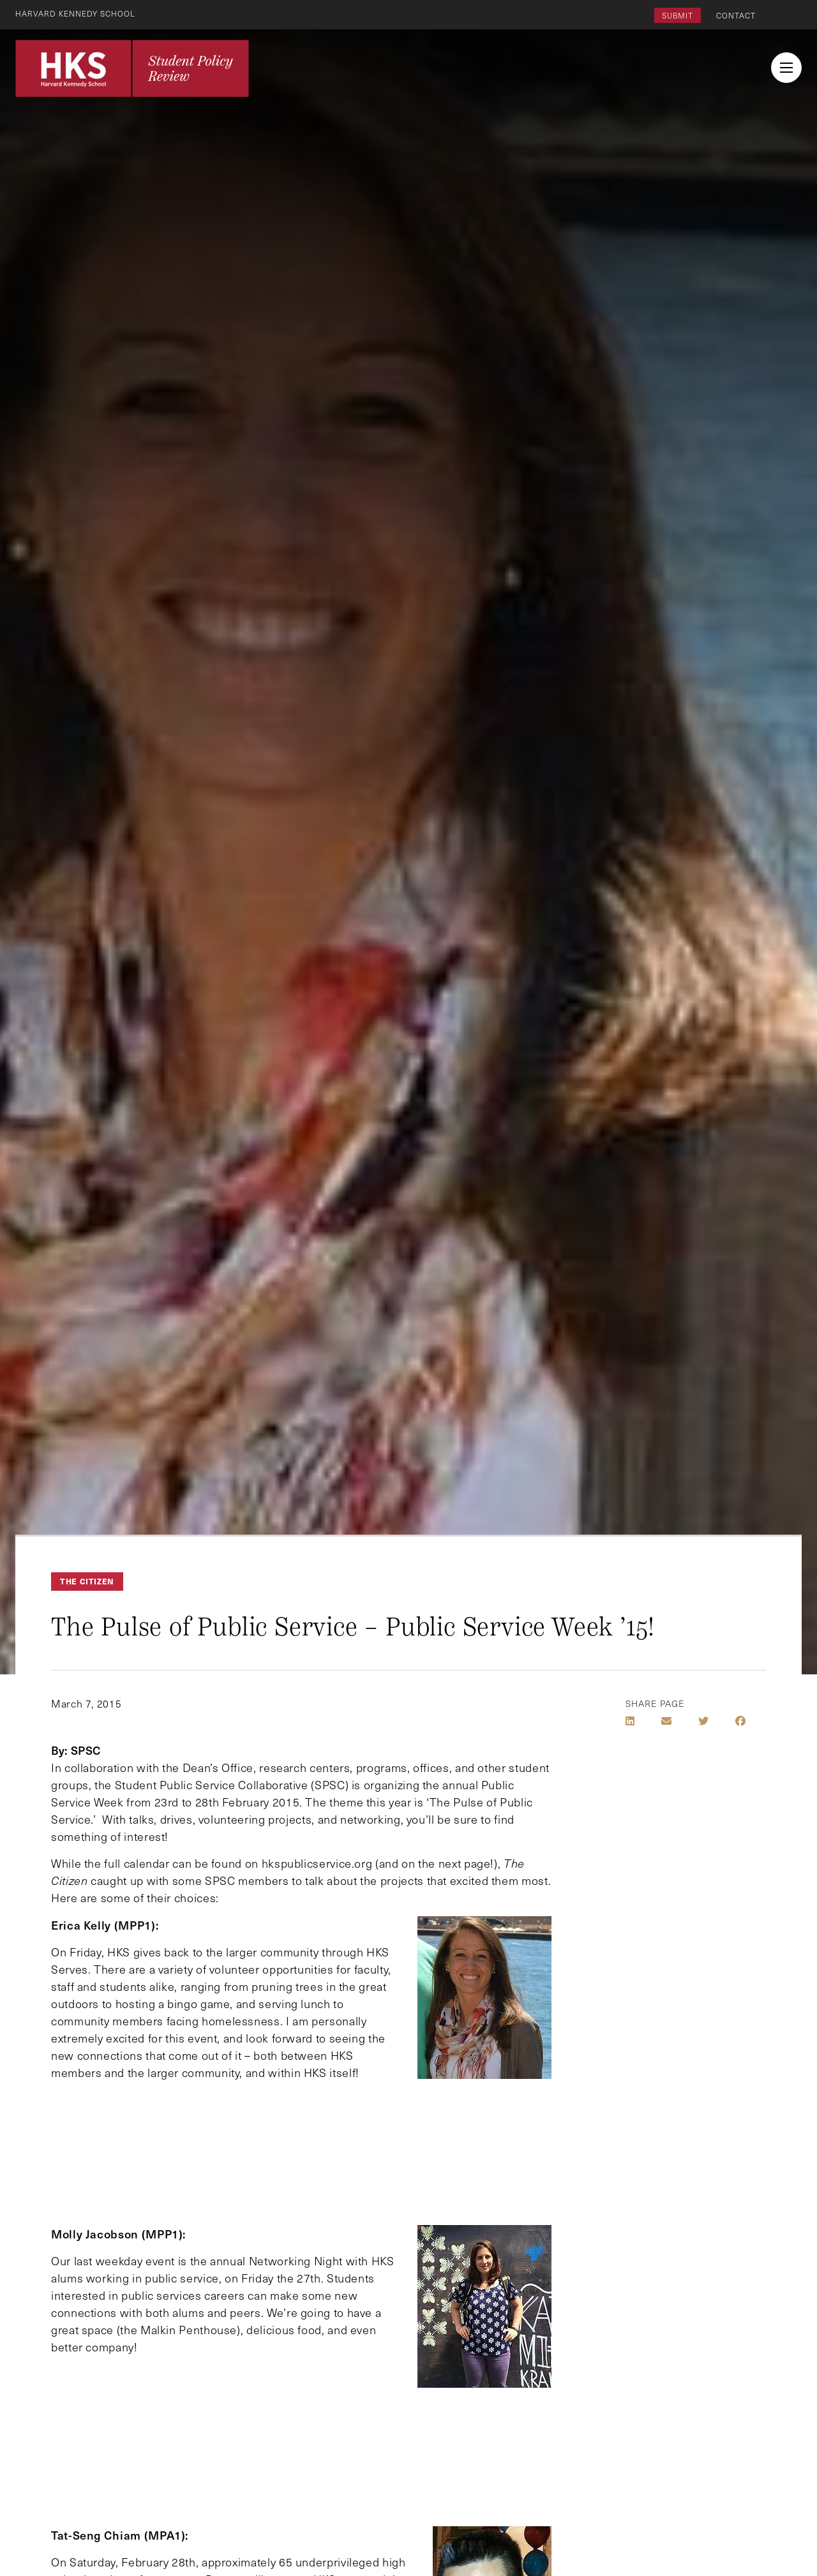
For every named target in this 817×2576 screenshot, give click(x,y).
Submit (677, 15)
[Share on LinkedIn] (630, 1721)
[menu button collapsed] (786, 67)
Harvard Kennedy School (75, 13)
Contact (736, 15)
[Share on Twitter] (703, 1721)
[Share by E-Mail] (666, 1721)
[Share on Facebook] (740, 1721)
